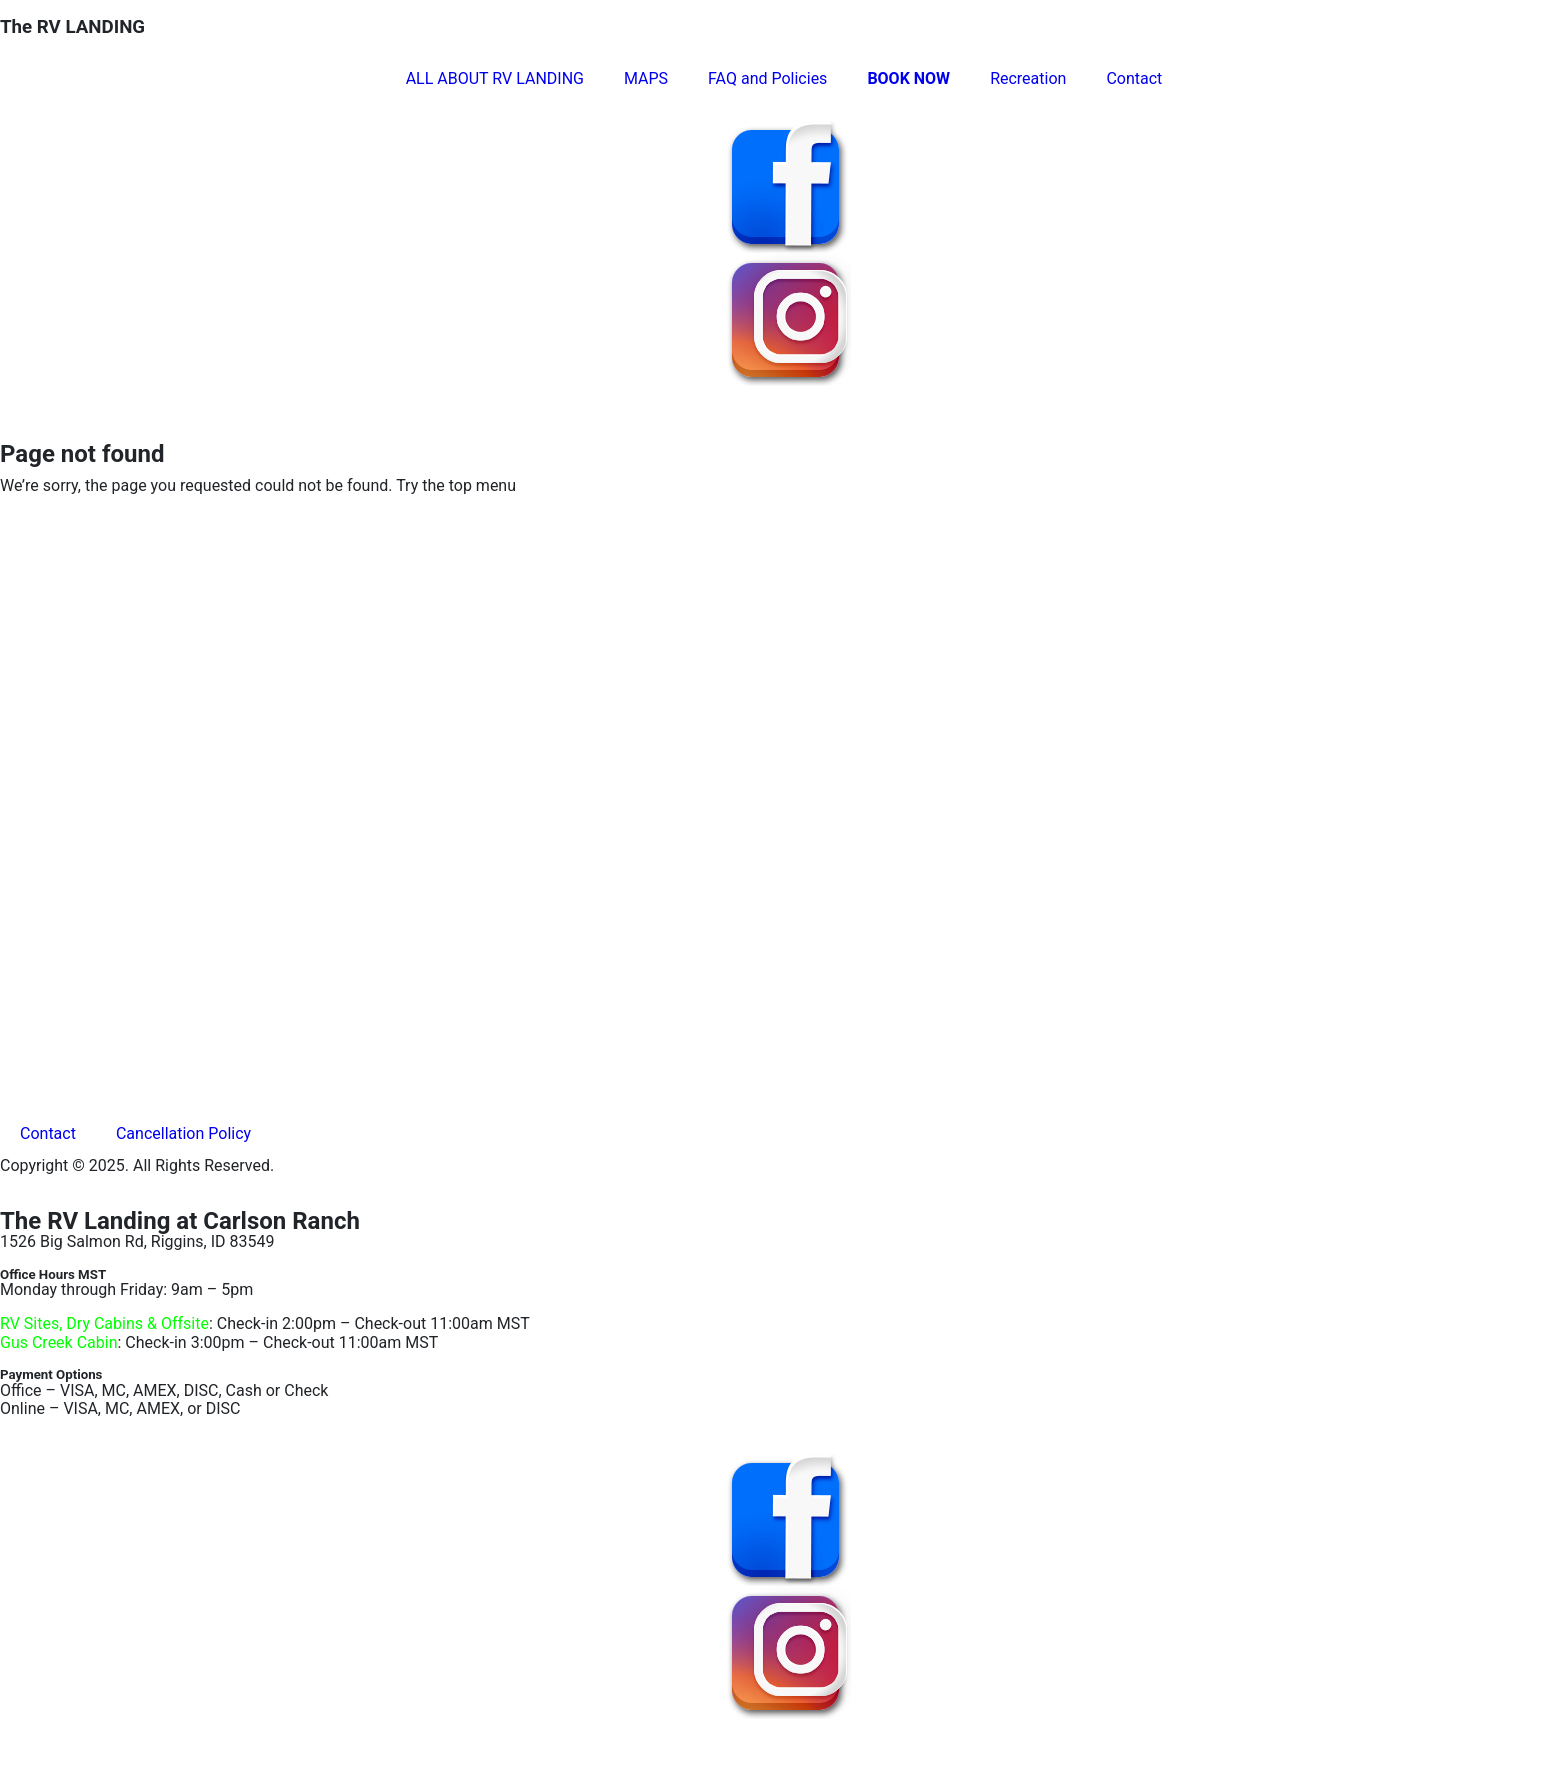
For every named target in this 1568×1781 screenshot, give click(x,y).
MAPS (646, 78)
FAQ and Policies (767, 78)
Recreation (1028, 78)
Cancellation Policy (183, 1133)
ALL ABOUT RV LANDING (495, 78)
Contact (1134, 78)
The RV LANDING (72, 27)
